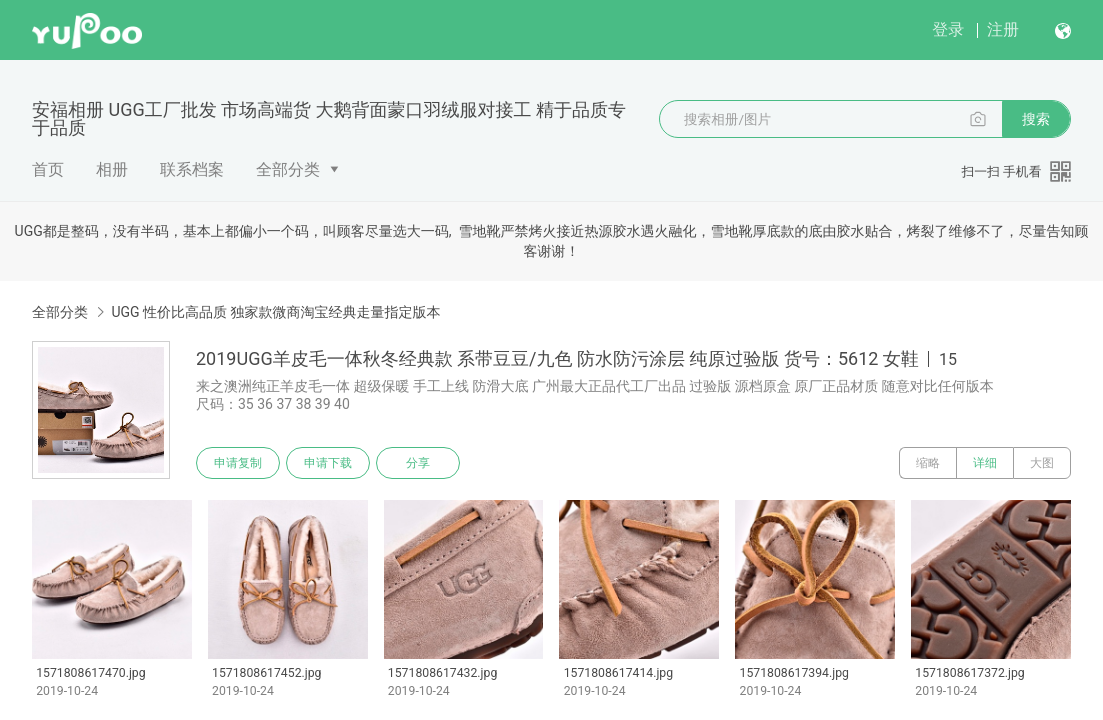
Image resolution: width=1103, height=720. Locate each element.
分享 (418, 463)
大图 (1042, 463)
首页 (48, 169)
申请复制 (238, 463)
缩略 (928, 463)
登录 (948, 29)
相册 (112, 169)
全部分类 (288, 169)
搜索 (1036, 119)
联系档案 (192, 169)
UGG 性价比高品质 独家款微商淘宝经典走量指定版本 (275, 312)
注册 (1003, 29)
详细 (985, 463)
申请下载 (328, 463)
